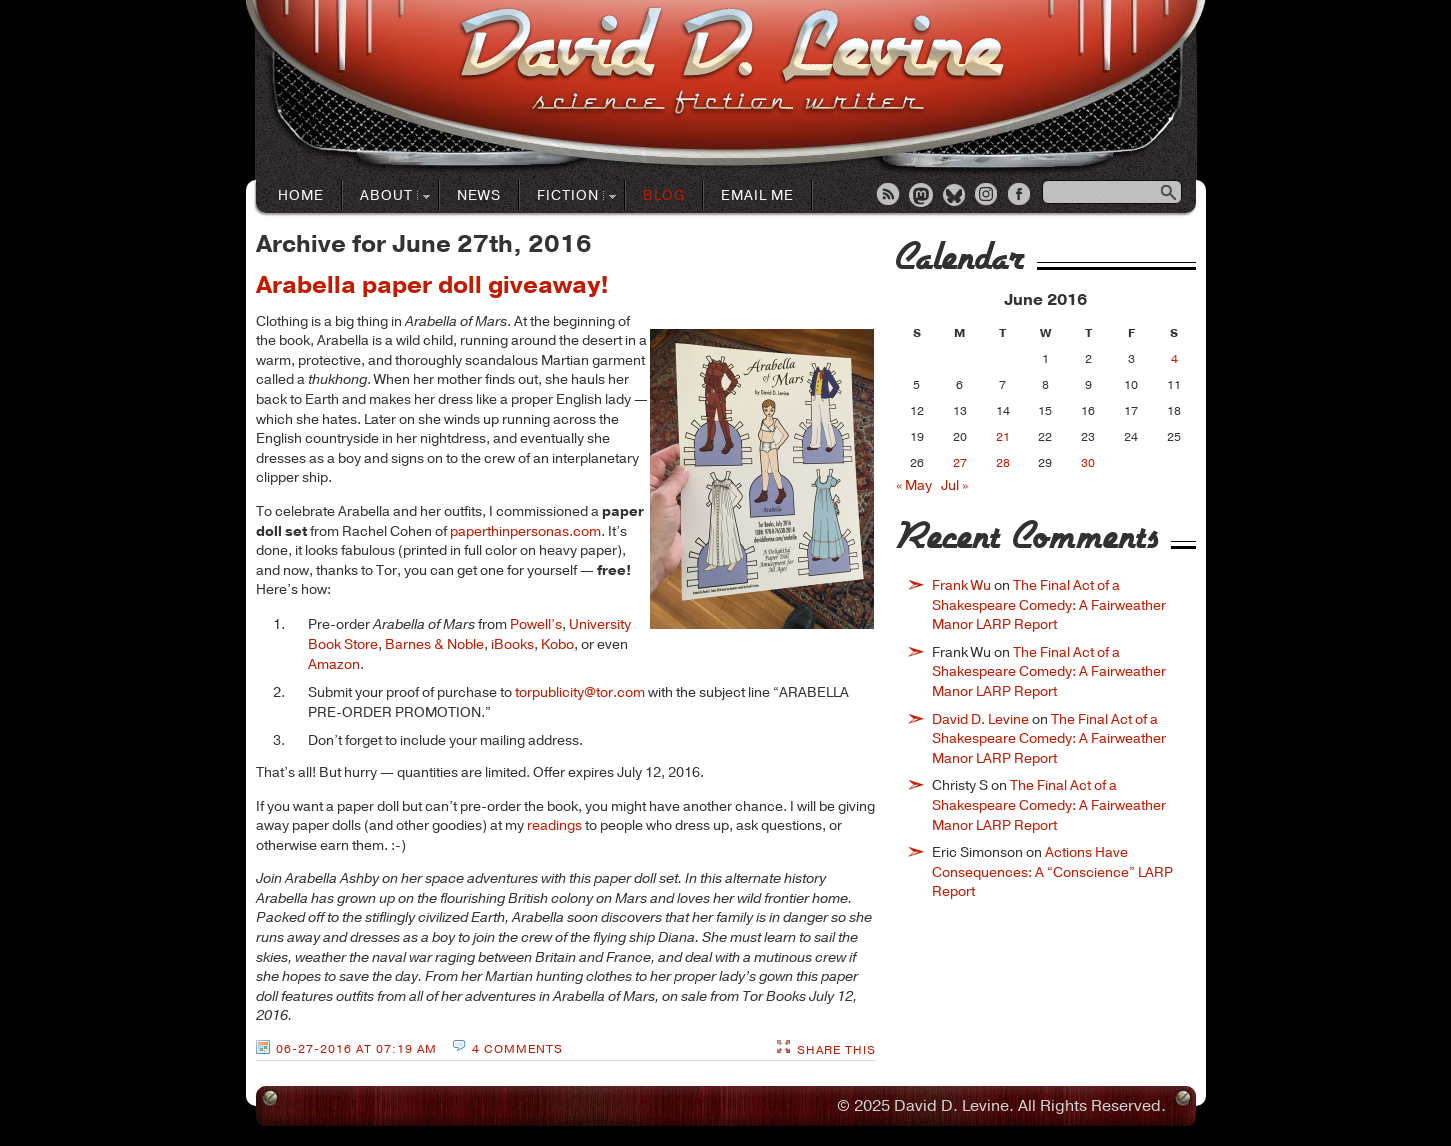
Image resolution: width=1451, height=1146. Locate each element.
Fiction (568, 196)
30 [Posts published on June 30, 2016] (1088, 463)
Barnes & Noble (434, 644)
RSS (889, 196)
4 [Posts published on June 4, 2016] (1174, 359)
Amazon (334, 664)
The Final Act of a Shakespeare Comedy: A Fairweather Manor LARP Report (1049, 605)
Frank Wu (961, 585)
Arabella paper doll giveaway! (432, 285)
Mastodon (922, 196)
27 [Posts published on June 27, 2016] (960, 463)
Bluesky (955, 196)
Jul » (954, 485)
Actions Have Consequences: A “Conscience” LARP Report (1052, 872)
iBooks (512, 644)
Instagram (988, 196)
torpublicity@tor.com (580, 692)
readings (554, 825)
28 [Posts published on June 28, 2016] (1003, 463)
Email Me (757, 195)
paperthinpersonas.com (525, 531)
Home (301, 195)
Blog (664, 195)
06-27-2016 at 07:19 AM (356, 1049)
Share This (836, 1050)
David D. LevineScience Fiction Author (731, 62)
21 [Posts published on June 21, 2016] (1003, 437)
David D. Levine (980, 719)
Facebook (1021, 196)
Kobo (557, 644)
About (387, 196)
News (479, 195)
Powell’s (536, 624)
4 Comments (517, 1049)
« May (914, 485)
